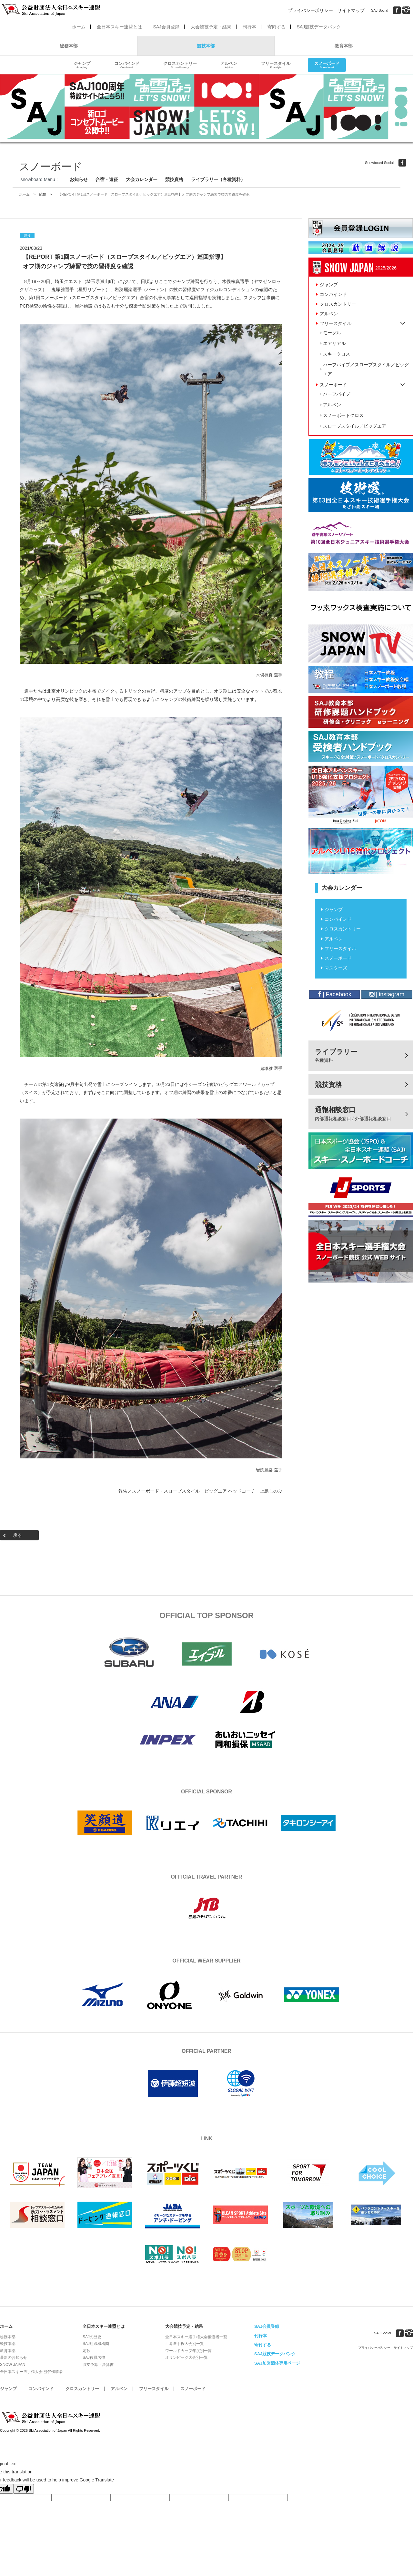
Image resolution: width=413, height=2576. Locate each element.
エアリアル (334, 343)
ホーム (79, 27)
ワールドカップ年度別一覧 (188, 2350)
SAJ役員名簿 (94, 2357)
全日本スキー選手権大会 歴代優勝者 (31, 2371)
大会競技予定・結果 (211, 27)
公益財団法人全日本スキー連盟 (51, 2418)
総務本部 (69, 45)
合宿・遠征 (107, 179)
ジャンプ (82, 65)
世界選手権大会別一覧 (184, 2343)
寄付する (262, 2344)
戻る (17, 1535)
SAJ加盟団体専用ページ (277, 2363)
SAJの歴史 (92, 2337)
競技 (42, 194)
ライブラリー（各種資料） (218, 179)
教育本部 (344, 45)
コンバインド (126, 65)
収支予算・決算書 (98, 2364)
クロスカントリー (180, 65)
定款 (86, 2350)
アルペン (228, 65)
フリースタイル (275, 65)
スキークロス (336, 354)
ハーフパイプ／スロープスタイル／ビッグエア (366, 369)
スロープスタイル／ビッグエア (354, 426)
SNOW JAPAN (12, 2364)
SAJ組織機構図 (96, 2343)
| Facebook (334, 994)
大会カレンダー (141, 179)
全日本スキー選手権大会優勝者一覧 (196, 2337)
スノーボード (326, 65)
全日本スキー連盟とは (119, 27)
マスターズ (336, 967)
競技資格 (174, 179)
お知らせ (79, 179)
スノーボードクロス (343, 415)
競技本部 (206, 45)
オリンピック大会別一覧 (186, 2357)
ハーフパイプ (336, 394)
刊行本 (249, 27)
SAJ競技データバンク (319, 27)
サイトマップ (351, 10)
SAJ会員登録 (166, 27)
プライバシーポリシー (310, 10)
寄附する (276, 27)
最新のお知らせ (13, 2357)
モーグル (332, 332)
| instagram (387, 994)
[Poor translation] (23, 2489)
